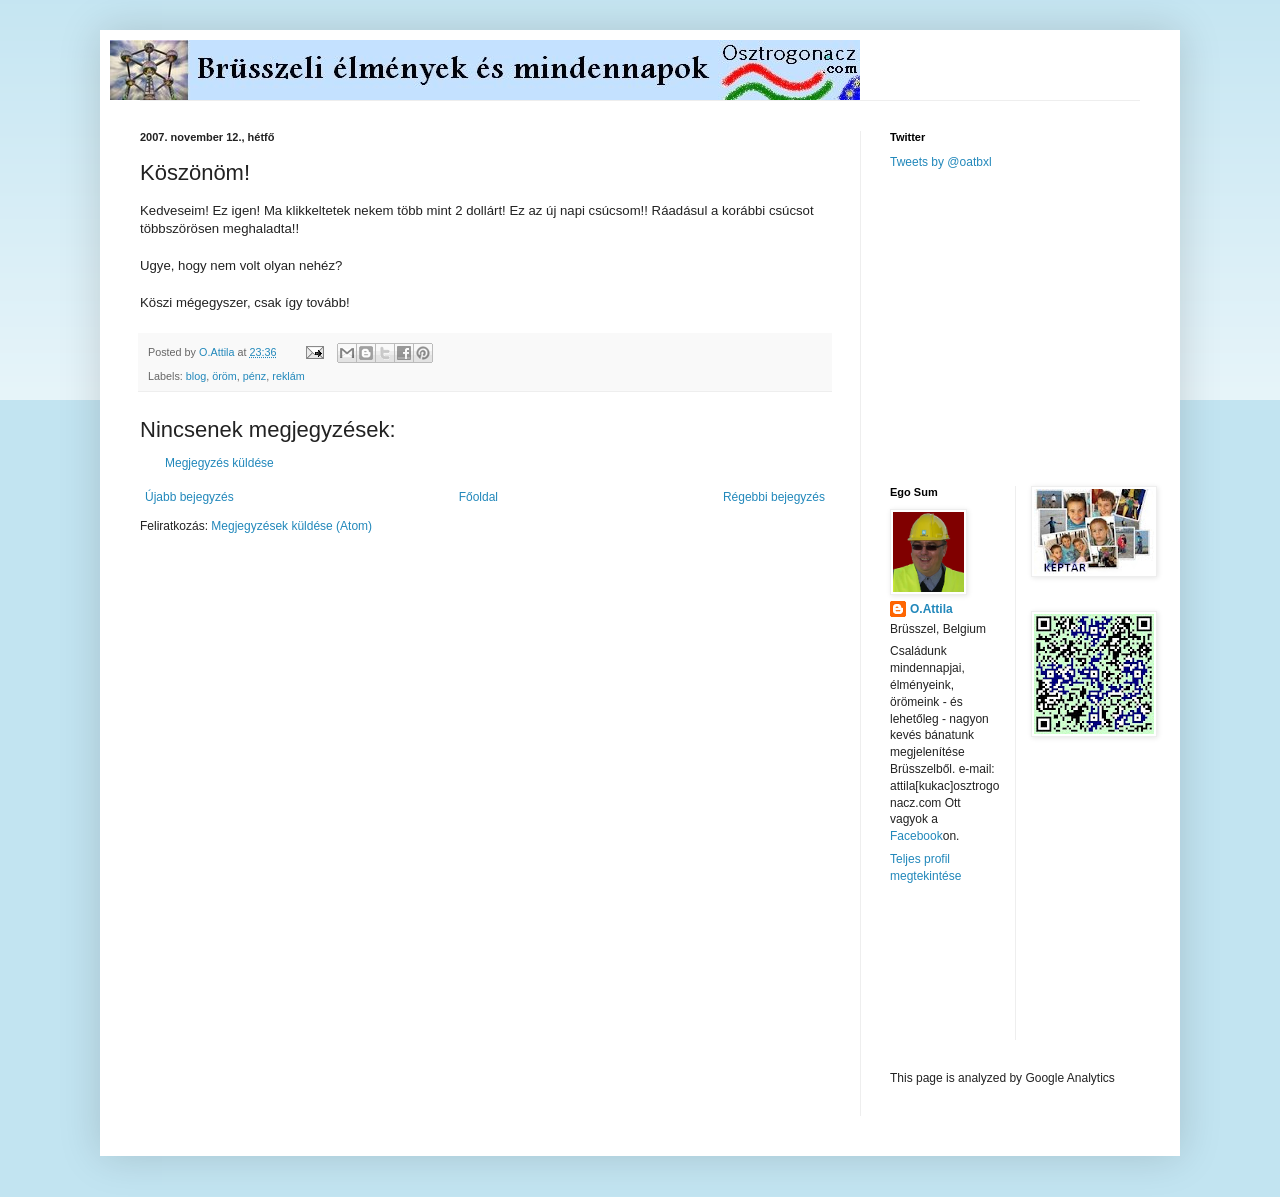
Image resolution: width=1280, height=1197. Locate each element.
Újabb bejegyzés (189, 497)
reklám (288, 376)
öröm (224, 376)
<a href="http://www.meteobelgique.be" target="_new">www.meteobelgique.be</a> (975, 977)
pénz (254, 376)
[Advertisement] (1040, 326)
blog (196, 376)
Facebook (916, 836)
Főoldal (478, 497)
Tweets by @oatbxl (941, 162)
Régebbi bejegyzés (774, 497)
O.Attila (931, 609)
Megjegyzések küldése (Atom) (291, 526)
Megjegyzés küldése (219, 463)
